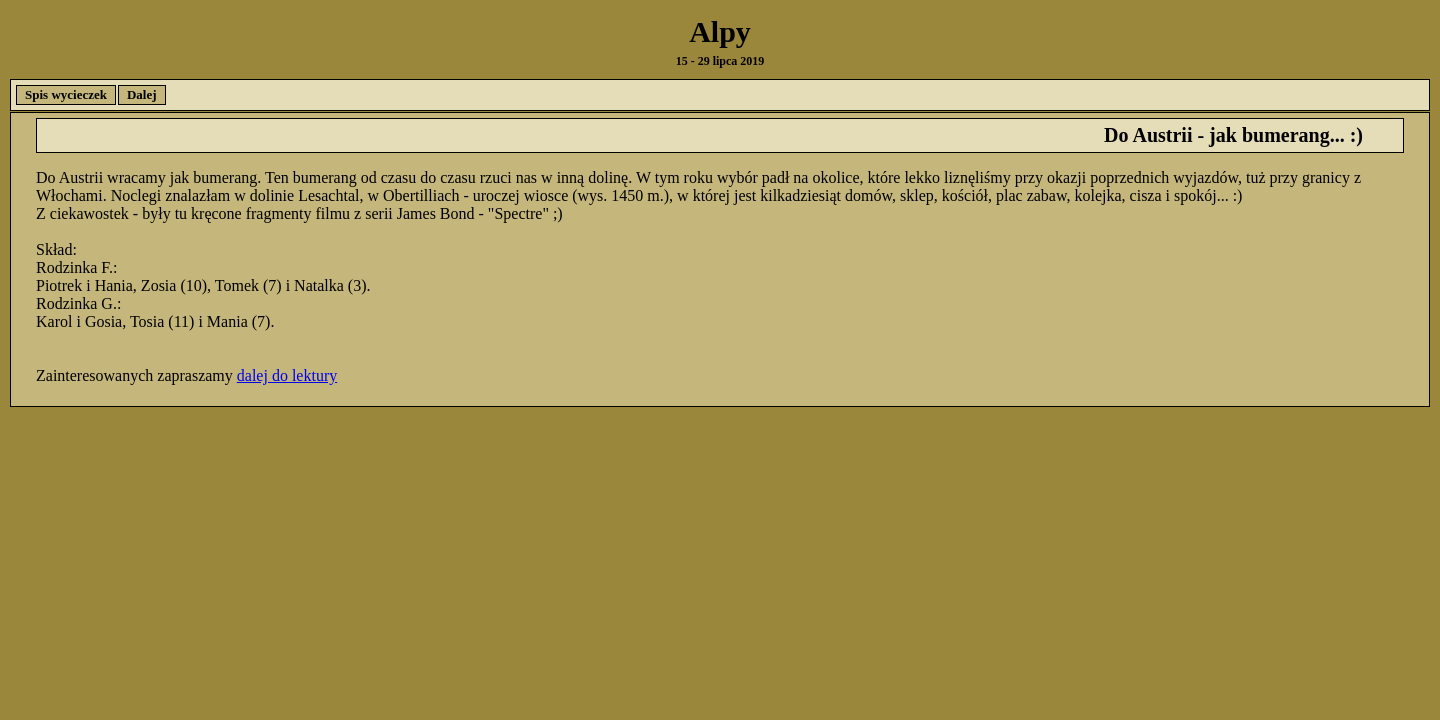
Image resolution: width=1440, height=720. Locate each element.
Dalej (142, 94)
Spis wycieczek (66, 94)
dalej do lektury (287, 375)
